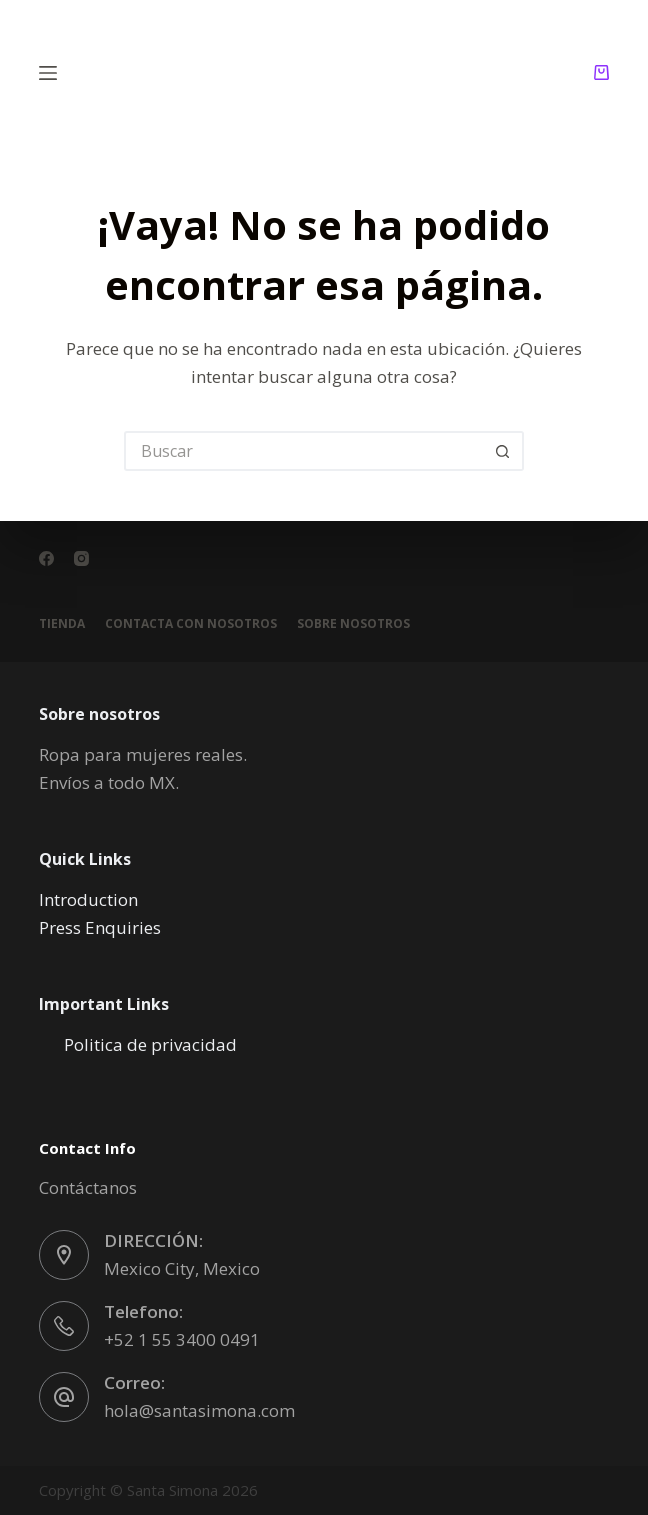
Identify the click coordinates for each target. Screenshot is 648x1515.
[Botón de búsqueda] (504, 451)
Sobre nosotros (353, 624)
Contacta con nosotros (191, 624)
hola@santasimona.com (199, 1410)
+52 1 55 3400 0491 (182, 1339)
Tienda (62, 624)
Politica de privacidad (150, 1044)
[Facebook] (46, 558)
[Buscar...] (304, 451)
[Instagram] (81, 558)
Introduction (88, 899)
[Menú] (48, 73)
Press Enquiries (100, 927)
